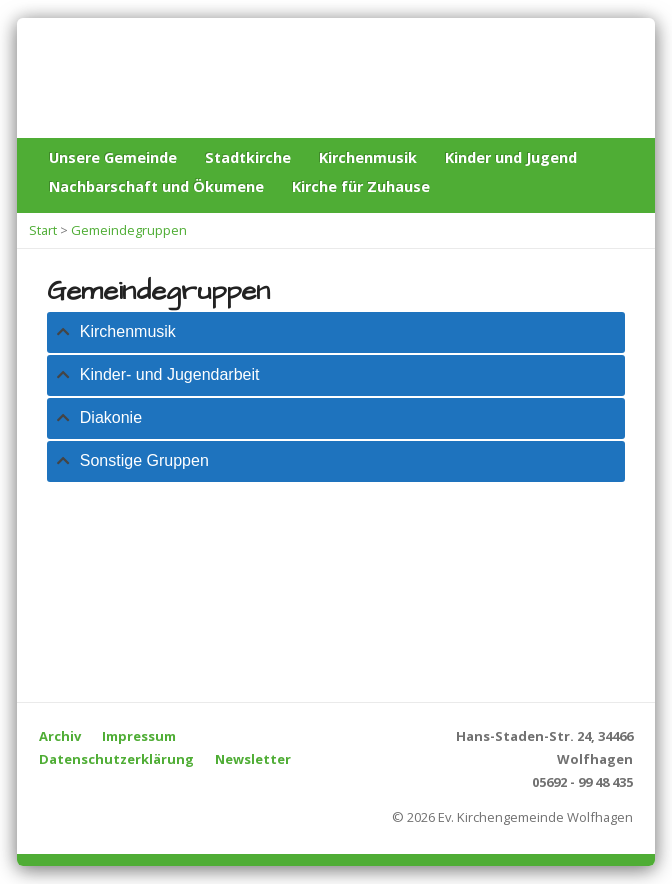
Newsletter (253, 759)
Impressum (139, 736)
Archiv (60, 736)
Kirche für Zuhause (361, 186)
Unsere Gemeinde (113, 157)
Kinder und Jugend (511, 157)
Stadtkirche (248, 157)
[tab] (336, 332)
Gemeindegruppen (129, 230)
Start (43, 230)
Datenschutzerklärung (116, 759)
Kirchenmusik (368, 157)
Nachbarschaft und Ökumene (156, 186)
